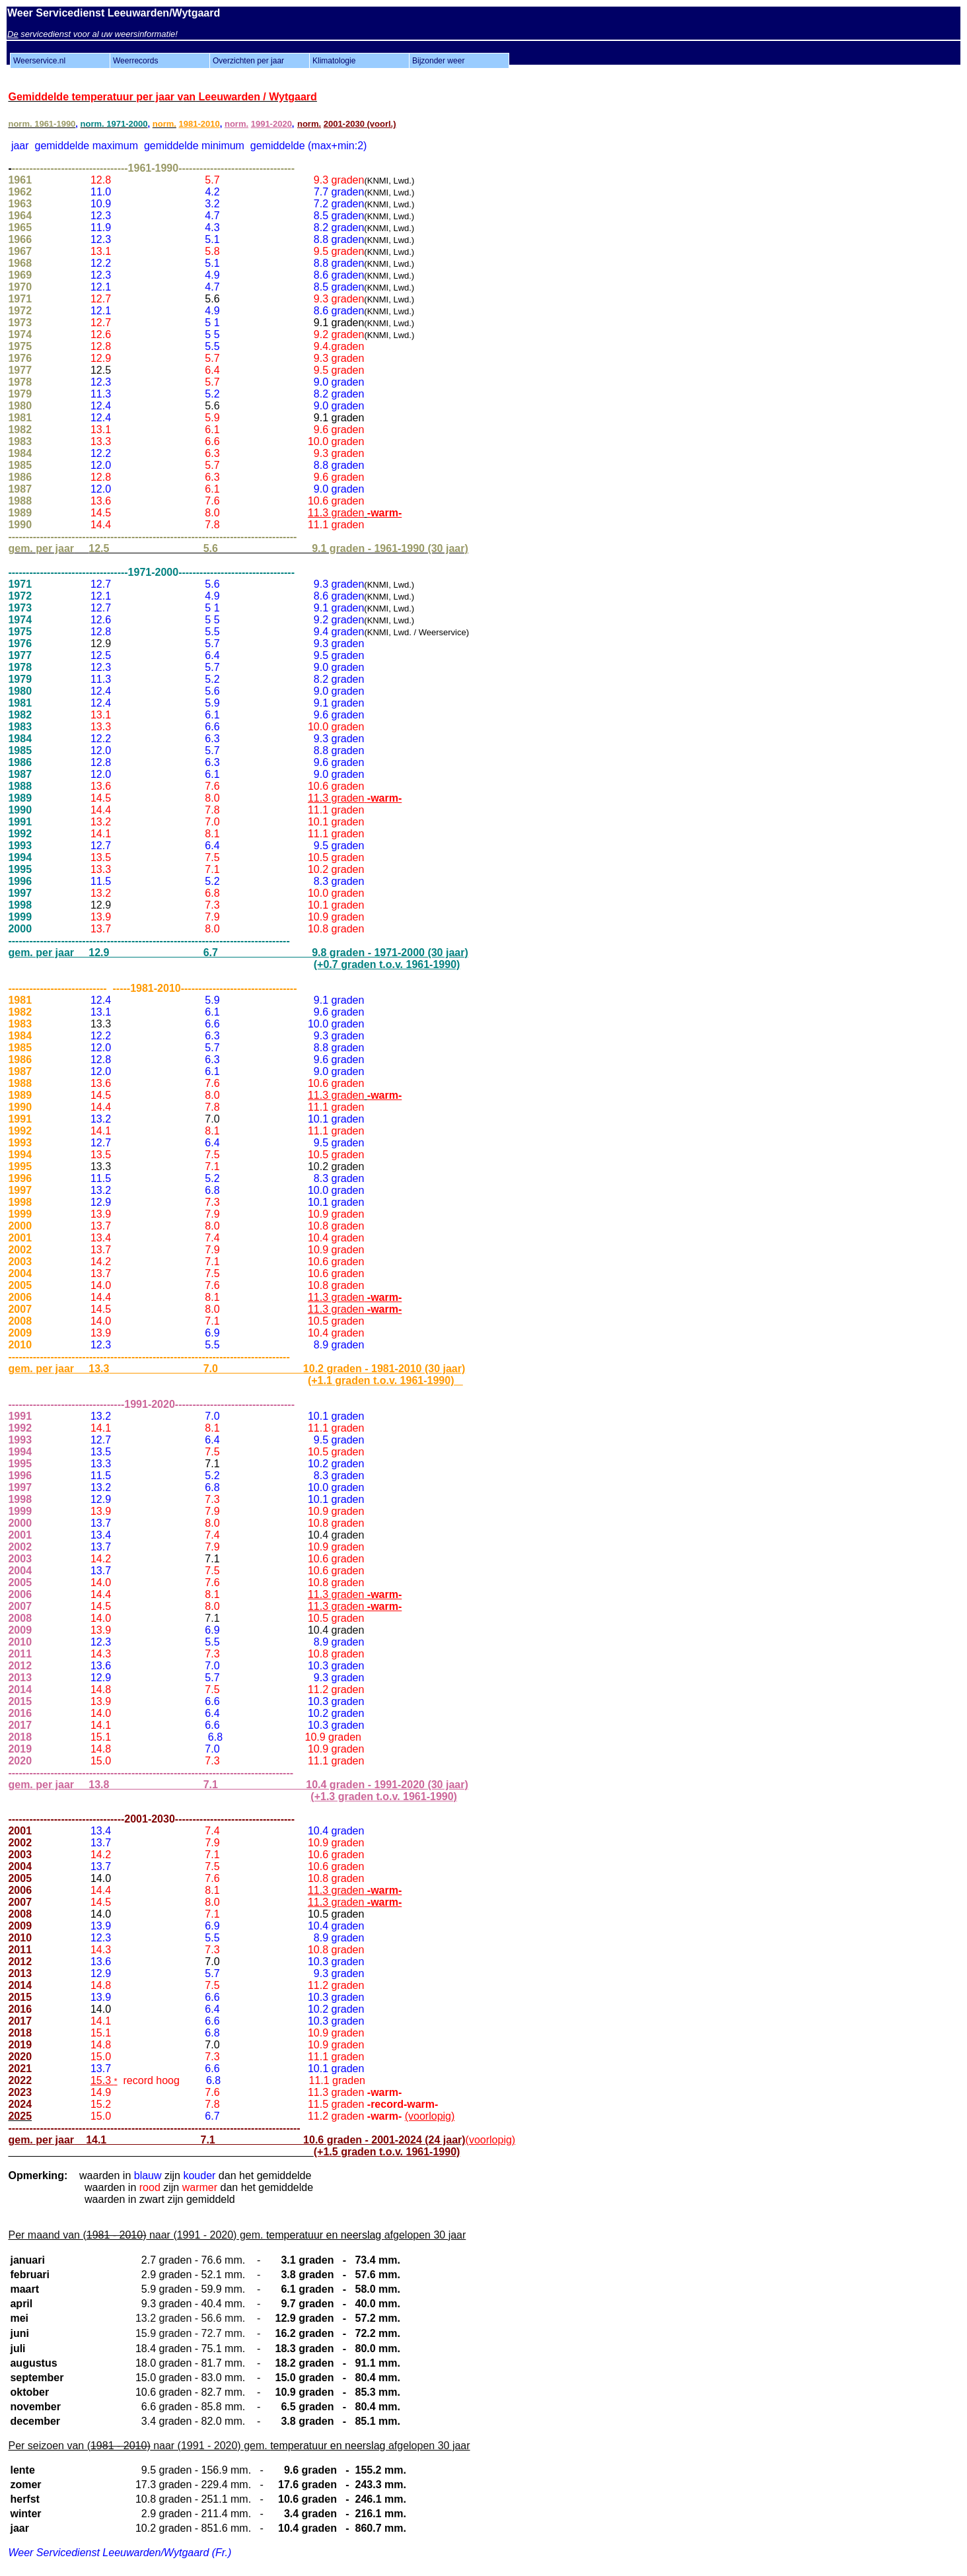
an (134, 96)
